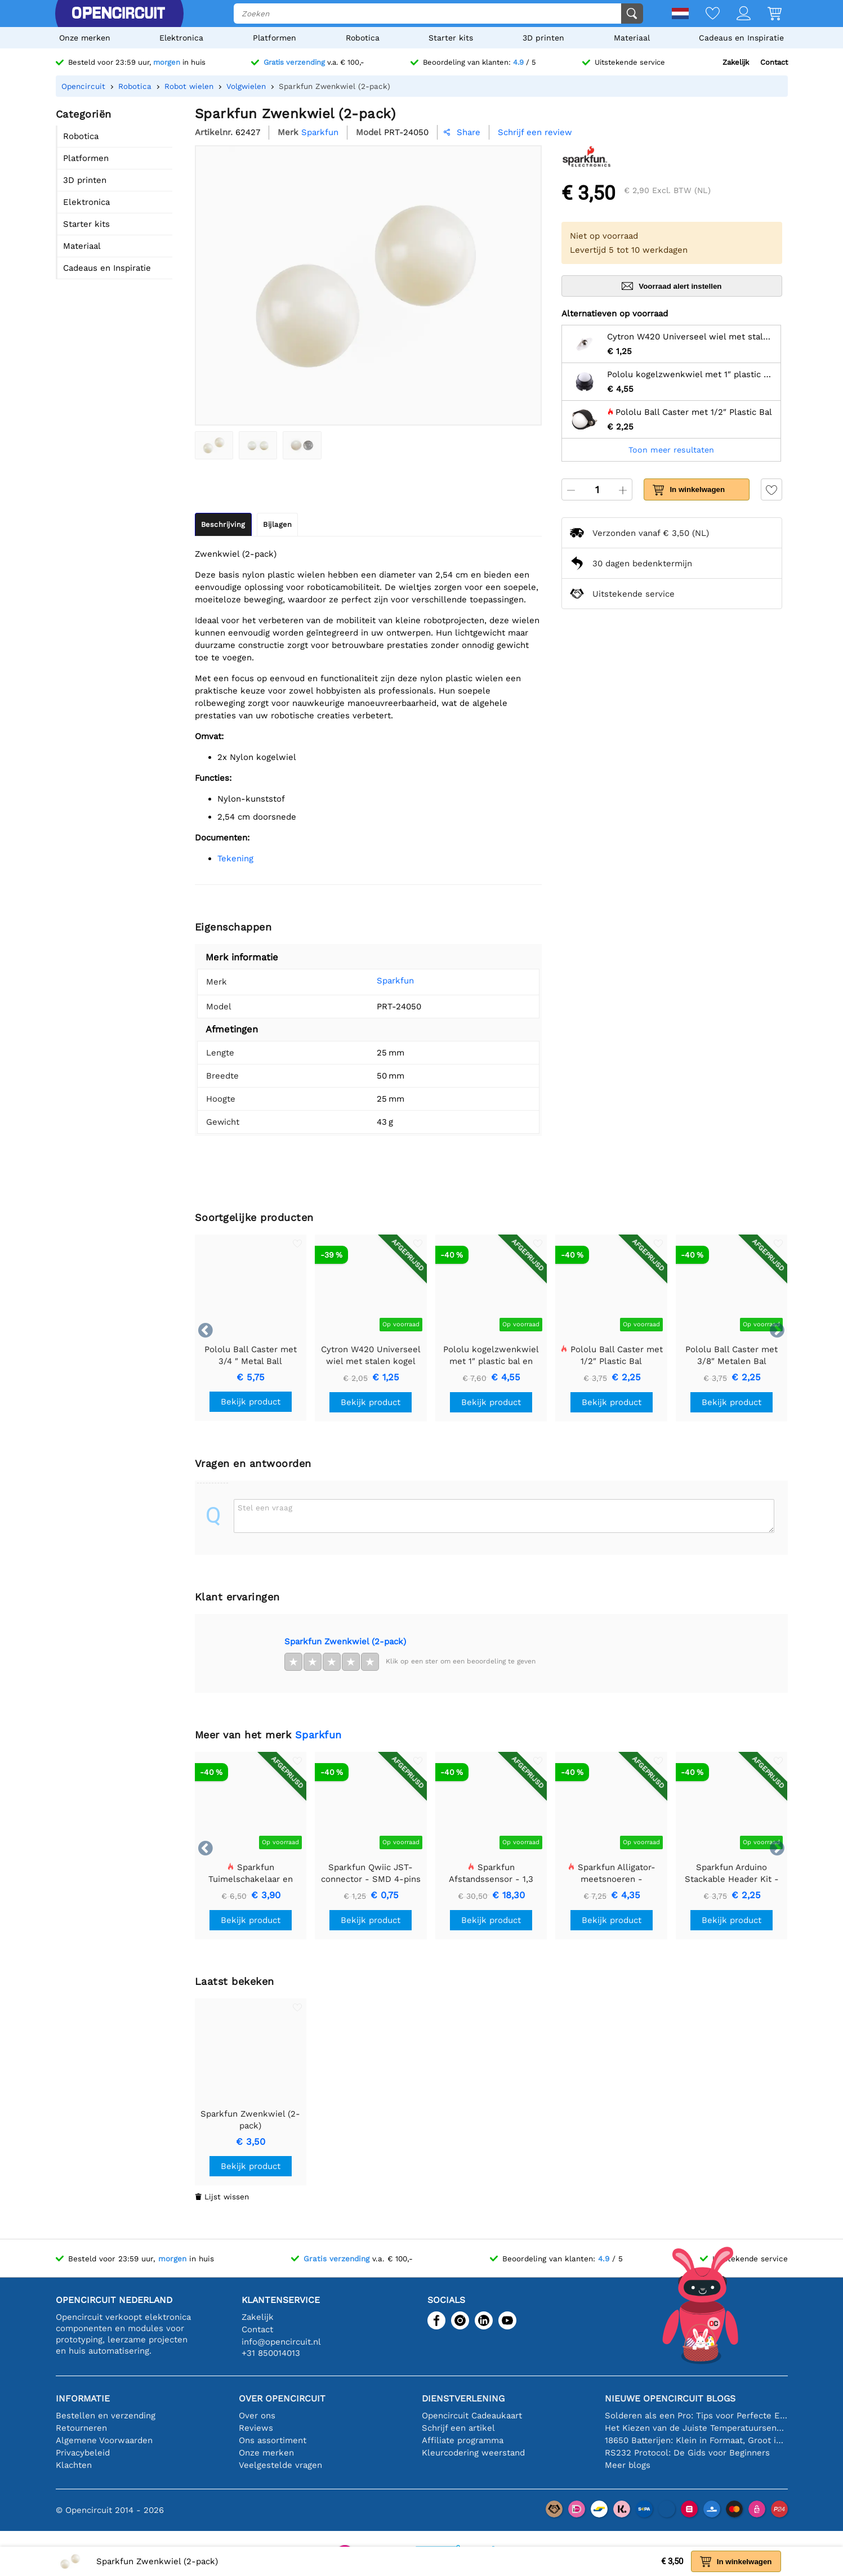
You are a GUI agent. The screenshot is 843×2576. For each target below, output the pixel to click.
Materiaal (632, 37)
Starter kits (451, 37)
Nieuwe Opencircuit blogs (670, 2398)
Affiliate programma (462, 2440)
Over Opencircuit (282, 2398)
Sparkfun (378, 981)
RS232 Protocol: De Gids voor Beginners (687, 2453)
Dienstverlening (463, 2398)
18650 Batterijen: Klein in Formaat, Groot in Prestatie (696, 2440)
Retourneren (81, 2428)
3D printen (543, 37)
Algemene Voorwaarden (104, 2440)
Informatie (83, 2398)
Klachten (74, 2465)
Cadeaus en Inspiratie (741, 37)
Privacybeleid (83, 2453)
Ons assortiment (272, 2440)
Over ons (257, 2415)
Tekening (235, 858)
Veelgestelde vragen (280, 2465)
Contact (774, 62)
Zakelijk (735, 62)
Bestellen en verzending (105, 2415)
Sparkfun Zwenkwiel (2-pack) (345, 1641)
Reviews (256, 2428)
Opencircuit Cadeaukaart (472, 2415)
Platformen (274, 37)
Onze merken (84, 37)
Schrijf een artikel (458, 2428)
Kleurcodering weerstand (473, 2453)
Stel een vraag (265, 1507)
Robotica (363, 37)
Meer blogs (627, 2465)
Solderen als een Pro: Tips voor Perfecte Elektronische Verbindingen (696, 2415)
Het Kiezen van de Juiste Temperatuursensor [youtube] (696, 2428)
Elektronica (181, 37)
